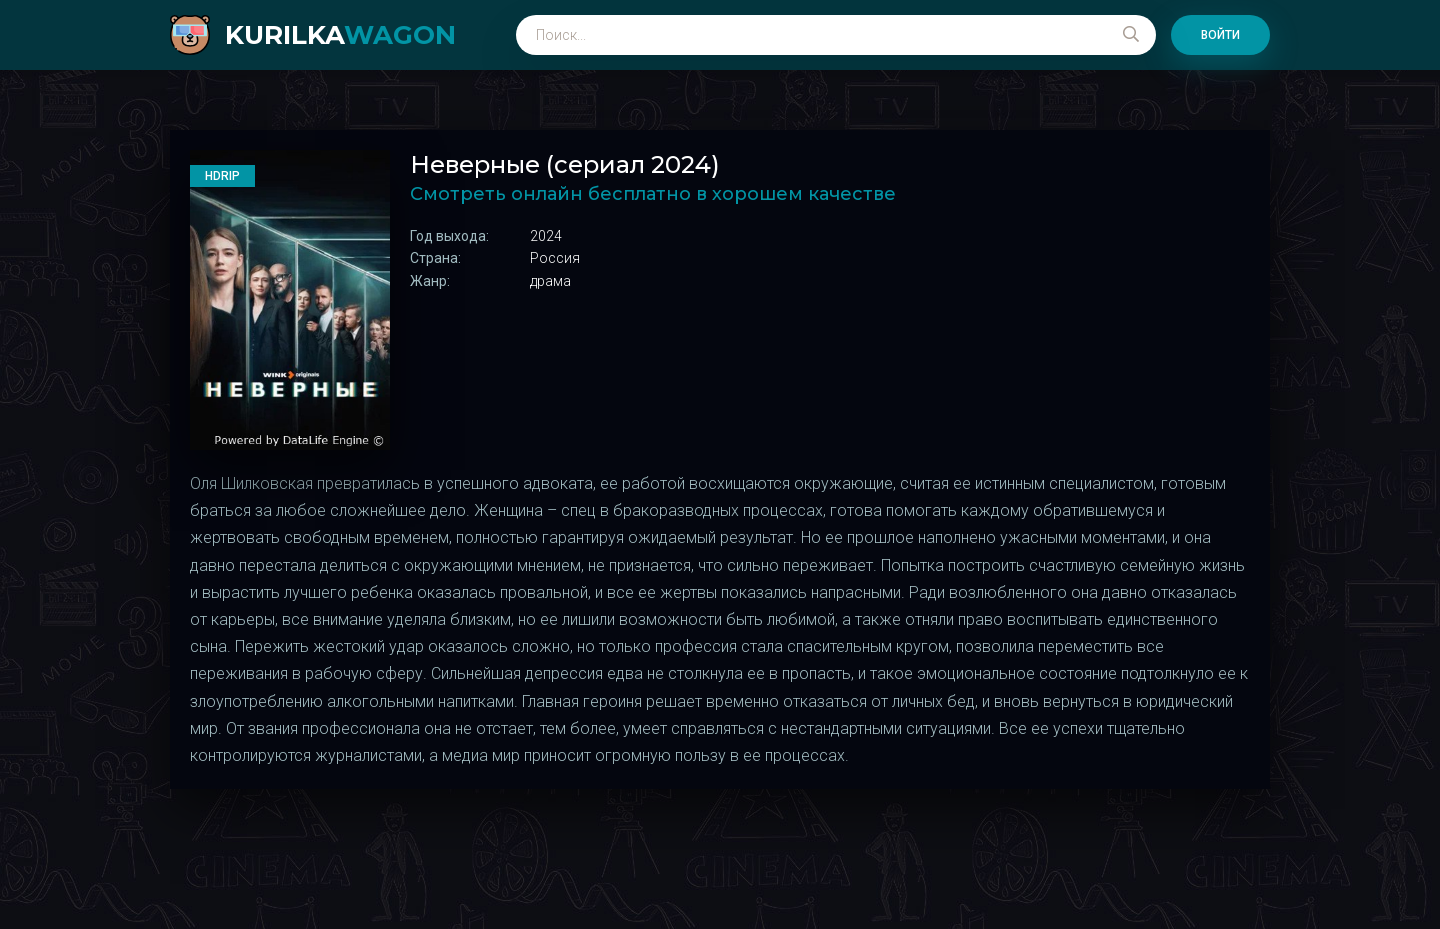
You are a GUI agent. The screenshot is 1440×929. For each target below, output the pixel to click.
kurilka (340, 35)
